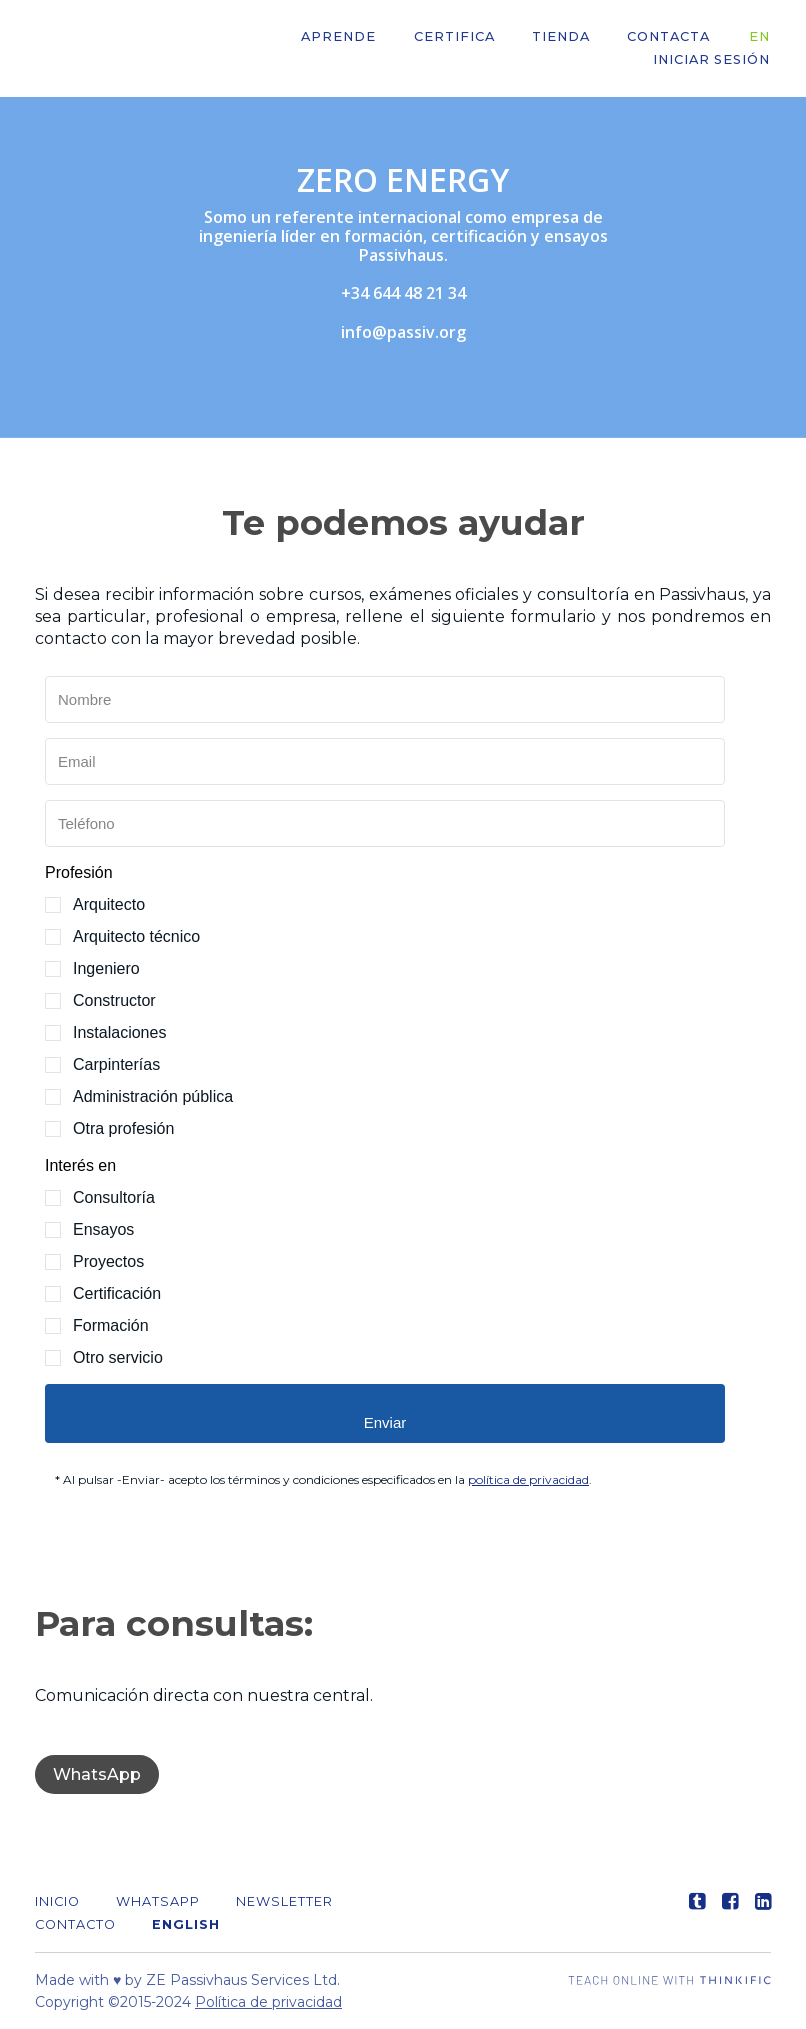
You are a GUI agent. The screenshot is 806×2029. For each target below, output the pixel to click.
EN (760, 37)
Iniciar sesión (712, 60)
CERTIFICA (460, 37)
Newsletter (284, 1901)
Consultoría (114, 1197)
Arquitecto (109, 904)
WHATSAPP (158, 1901)
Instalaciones (119, 1032)
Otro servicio (118, 1357)
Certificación (117, 1293)
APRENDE (346, 37)
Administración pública (153, 1096)
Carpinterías (116, 1064)
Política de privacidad (268, 2002)
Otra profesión (123, 1128)
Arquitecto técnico (136, 936)
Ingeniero (106, 968)
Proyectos (108, 1261)
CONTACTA (672, 37)
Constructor (114, 1000)
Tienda (566, 37)
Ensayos (103, 1229)
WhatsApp (97, 1774)
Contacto (75, 1924)
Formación (111, 1325)
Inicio (57, 1901)
